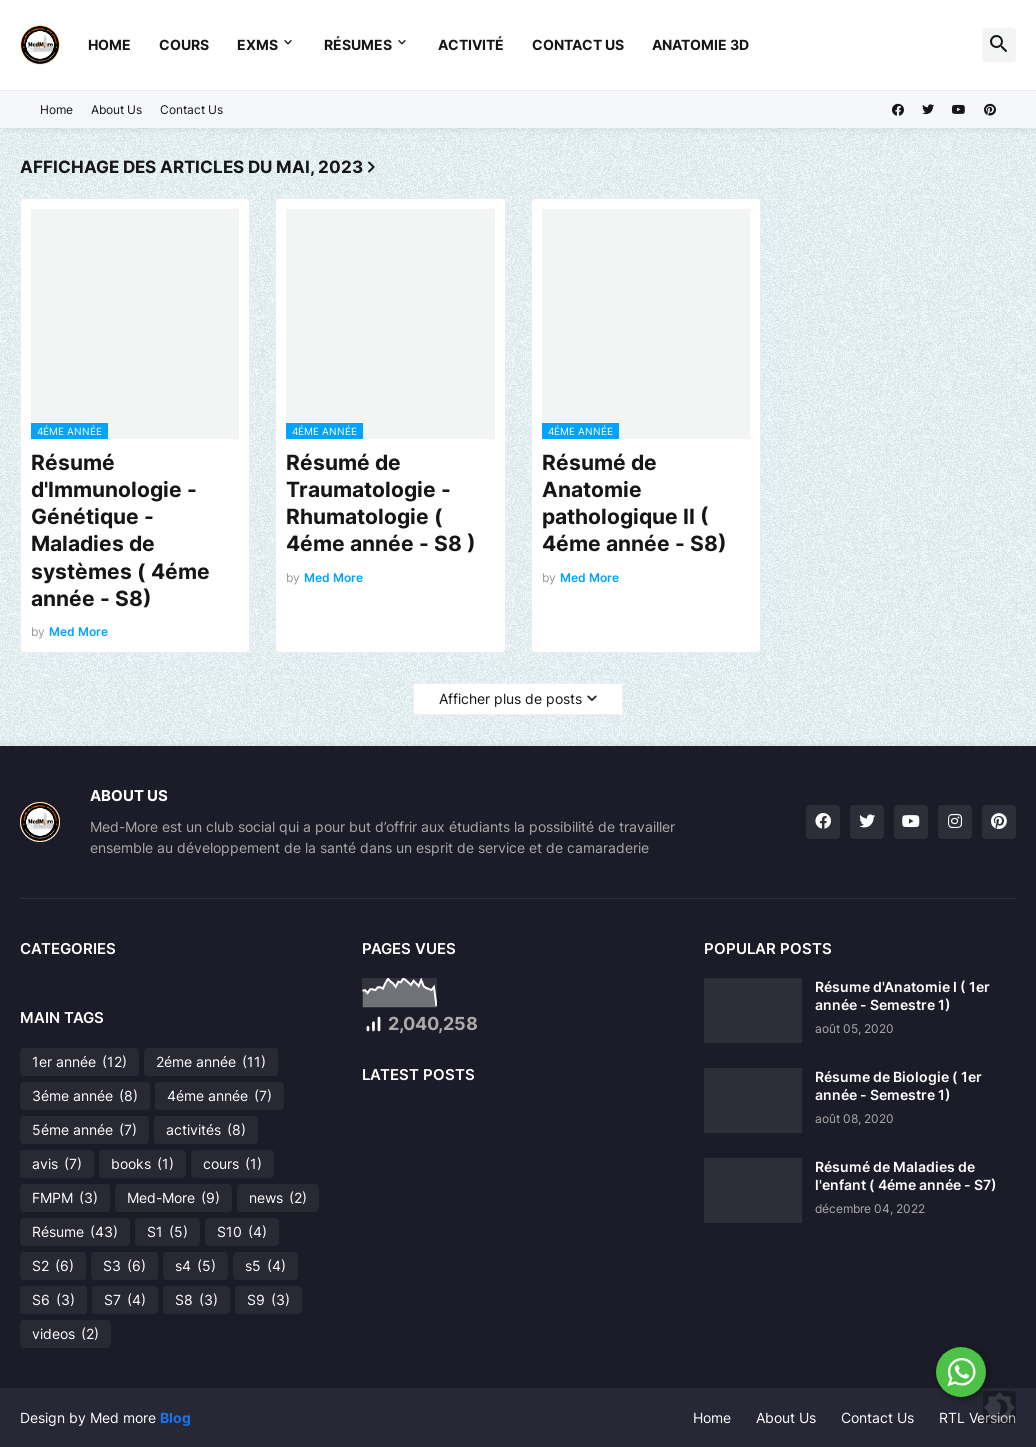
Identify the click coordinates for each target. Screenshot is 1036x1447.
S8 (196, 1300)
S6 (53, 1300)
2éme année (211, 1062)
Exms (257, 44)
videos (65, 1334)
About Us (116, 109)
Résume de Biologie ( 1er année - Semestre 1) (898, 1085)
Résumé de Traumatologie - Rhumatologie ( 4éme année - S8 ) (381, 503)
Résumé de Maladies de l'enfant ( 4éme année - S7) (906, 1175)
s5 (265, 1266)
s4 (195, 1266)
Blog (175, 1417)
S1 (167, 1232)
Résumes (358, 44)
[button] (999, 45)
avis (57, 1164)
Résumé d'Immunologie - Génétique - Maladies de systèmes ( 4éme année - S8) (120, 530)
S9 (268, 1300)
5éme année (84, 1130)
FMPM (65, 1198)
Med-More (173, 1198)
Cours (184, 44)
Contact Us (578, 44)
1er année (79, 1062)
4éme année (219, 1096)
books (142, 1164)
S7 (125, 1300)
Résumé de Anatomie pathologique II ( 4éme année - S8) (634, 503)
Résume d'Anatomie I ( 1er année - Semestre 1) (902, 995)
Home (109, 44)
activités (206, 1130)
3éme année (85, 1096)
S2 (53, 1266)
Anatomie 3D (700, 44)
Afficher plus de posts (510, 698)
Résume (75, 1232)
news (278, 1198)
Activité (471, 44)
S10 (242, 1232)
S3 (124, 1266)
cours (232, 1164)
